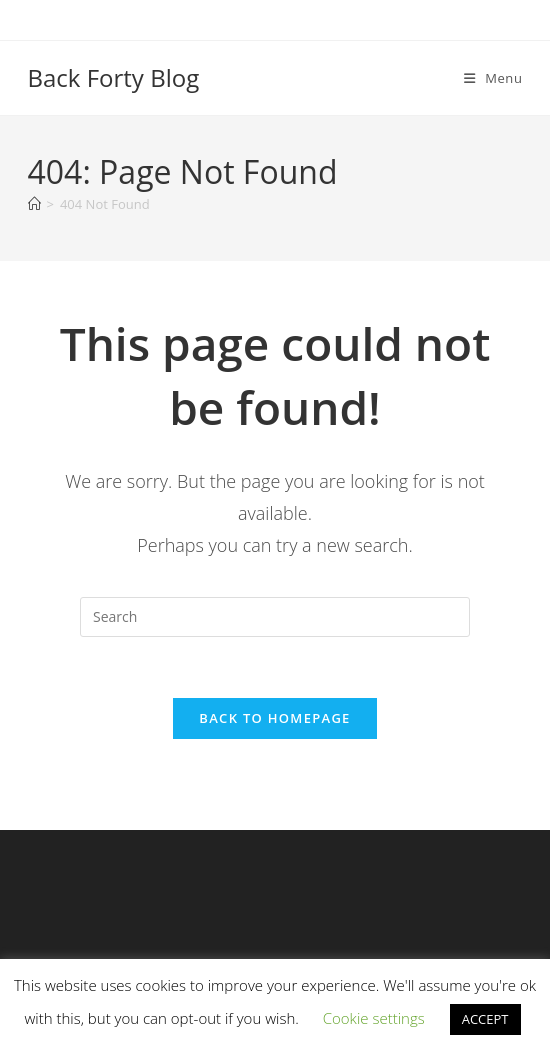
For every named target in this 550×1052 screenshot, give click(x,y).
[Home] (34, 204)
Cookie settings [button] (374, 1018)
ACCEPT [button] (485, 1019)
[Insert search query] (275, 617)
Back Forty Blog (114, 77)
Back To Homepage (274, 718)
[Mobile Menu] (493, 78)
